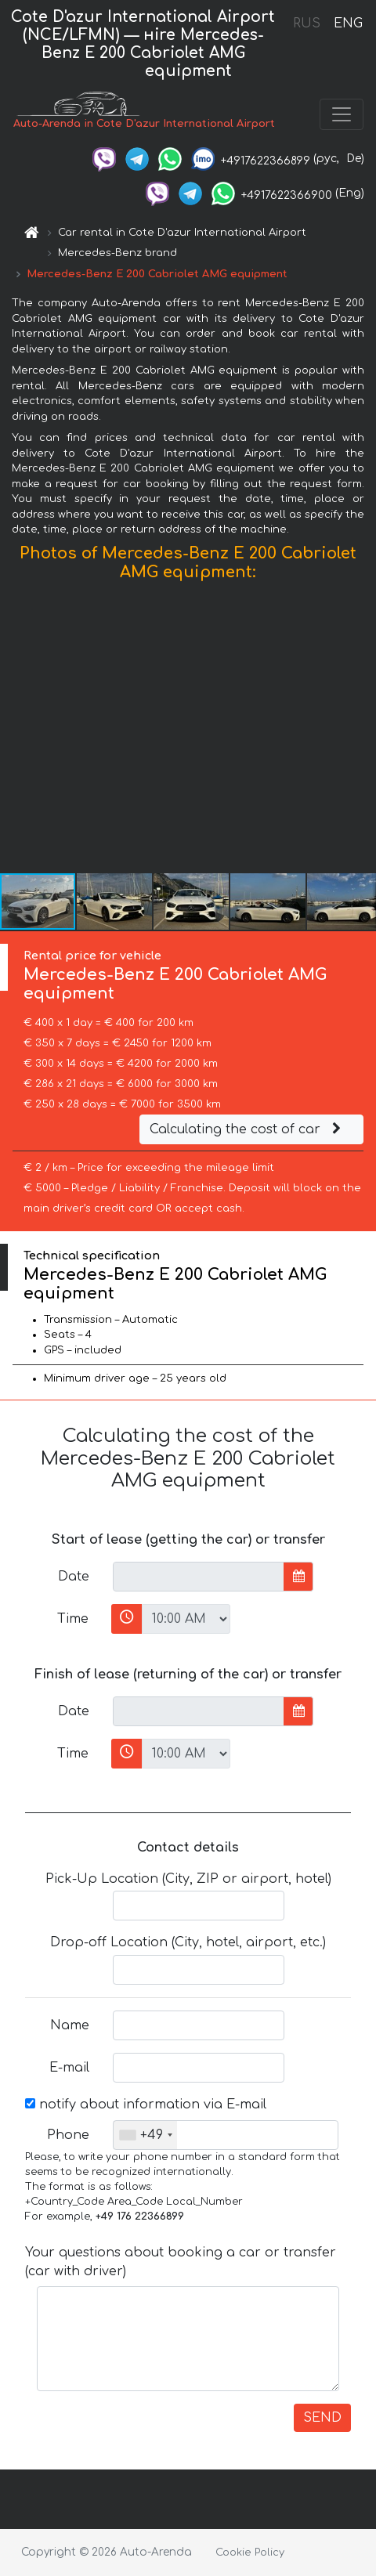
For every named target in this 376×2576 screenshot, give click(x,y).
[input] (198, 1576)
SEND (322, 2418)
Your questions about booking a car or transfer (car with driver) (180, 2261)
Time (73, 1619)
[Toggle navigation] (341, 114)
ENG (348, 23)
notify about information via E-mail (145, 2104)
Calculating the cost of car (247, 1129)
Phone (68, 2135)
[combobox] (145, 2135)
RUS (306, 23)
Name (69, 2025)
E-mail (69, 2068)
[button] (361, 730)
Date (73, 1577)
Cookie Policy (249, 2552)
